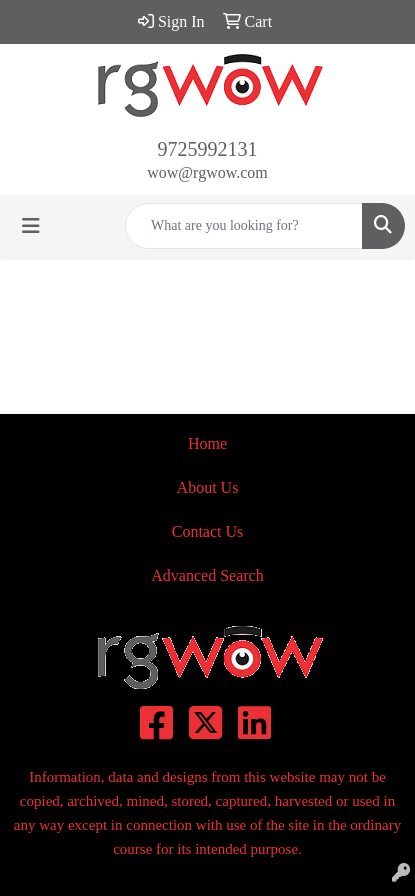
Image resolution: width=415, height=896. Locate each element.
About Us (208, 487)
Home (207, 443)
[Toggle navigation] (31, 226)
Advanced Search (207, 575)
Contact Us (208, 531)
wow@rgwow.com (207, 172)
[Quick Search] (244, 226)
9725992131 (208, 149)
